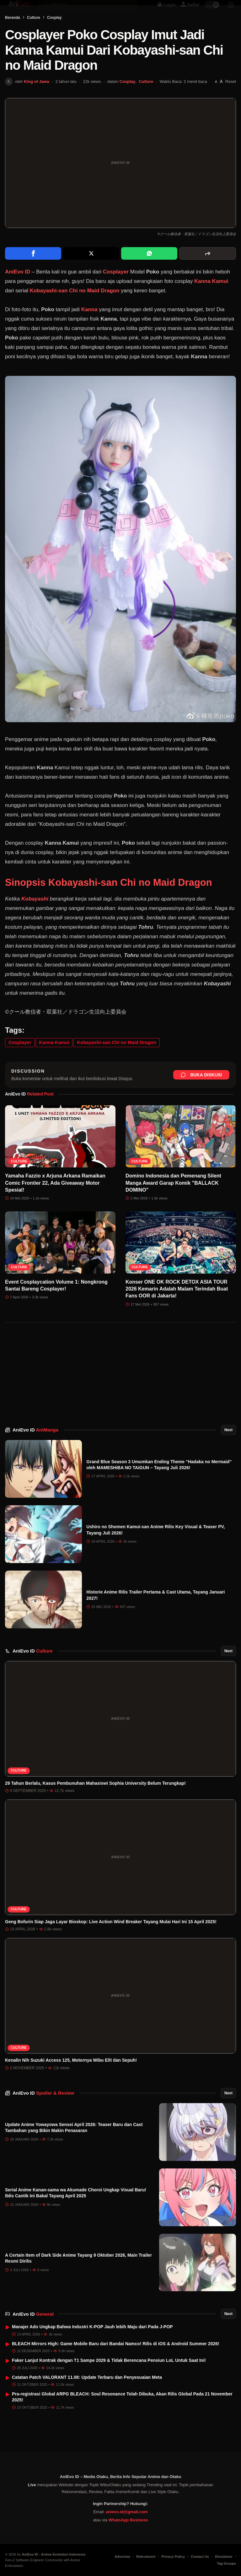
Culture (33, 35)
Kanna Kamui (211, 299)
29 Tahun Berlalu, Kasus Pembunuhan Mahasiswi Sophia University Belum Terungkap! (95, 1800)
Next (228, 1447)
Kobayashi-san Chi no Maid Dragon (74, 308)
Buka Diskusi (201, 1092)
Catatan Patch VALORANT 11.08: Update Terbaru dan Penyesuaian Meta (87, 2394)
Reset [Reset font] (230, 99)
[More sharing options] (207, 271)
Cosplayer (116, 289)
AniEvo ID (35, 1447)
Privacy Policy (173, 2556)
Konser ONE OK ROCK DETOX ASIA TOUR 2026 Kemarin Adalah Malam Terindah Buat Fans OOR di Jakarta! (177, 1306)
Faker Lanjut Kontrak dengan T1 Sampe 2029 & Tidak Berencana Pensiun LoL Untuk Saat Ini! (109, 2377)
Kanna (89, 327)
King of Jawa (36, 99)
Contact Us (200, 2556)
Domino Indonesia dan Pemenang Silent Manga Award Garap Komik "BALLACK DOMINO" (173, 1200)
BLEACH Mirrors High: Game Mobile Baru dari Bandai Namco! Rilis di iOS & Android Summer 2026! (115, 2361)
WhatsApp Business (128, 2520)
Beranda (12, 35)
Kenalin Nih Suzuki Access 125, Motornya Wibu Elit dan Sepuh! (71, 2077)
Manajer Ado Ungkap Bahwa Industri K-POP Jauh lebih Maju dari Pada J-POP (92, 2344)
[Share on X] (91, 271)
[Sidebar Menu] (231, 11)
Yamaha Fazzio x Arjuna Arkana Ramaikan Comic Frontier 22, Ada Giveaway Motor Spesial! (55, 1200)
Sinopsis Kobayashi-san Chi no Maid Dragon (108, 900)
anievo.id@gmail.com (126, 2511)
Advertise (122, 2556)
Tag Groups (226, 2563)
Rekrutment (145, 2556)
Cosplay (54, 35)
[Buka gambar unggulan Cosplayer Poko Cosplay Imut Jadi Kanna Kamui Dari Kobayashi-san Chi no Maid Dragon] (120, 181)
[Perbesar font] (221, 99)
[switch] (212, 11)
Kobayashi (34, 916)
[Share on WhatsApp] (149, 271)
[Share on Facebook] (33, 271)
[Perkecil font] (216, 99)
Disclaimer (224, 2556)
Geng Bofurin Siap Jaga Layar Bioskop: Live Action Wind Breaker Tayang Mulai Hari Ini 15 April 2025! (111, 1939)
